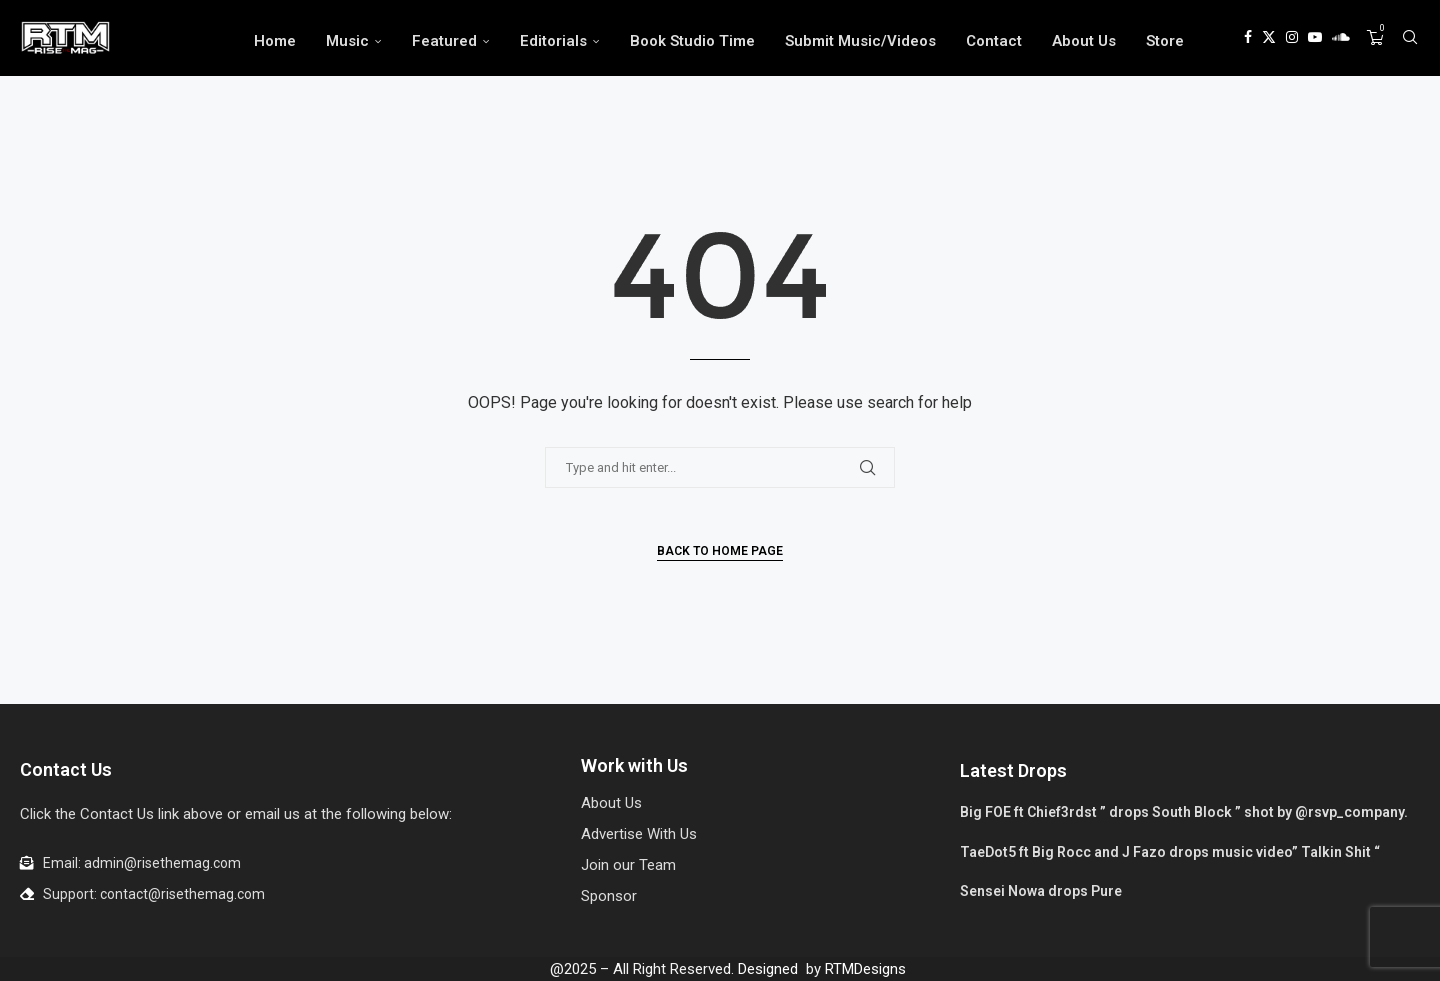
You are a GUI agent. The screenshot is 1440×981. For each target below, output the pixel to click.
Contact (994, 41)
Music (347, 41)
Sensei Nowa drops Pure (1041, 891)
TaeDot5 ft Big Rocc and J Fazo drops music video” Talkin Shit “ (1170, 852)
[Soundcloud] (1341, 41)
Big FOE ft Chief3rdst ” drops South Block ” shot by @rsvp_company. (1184, 812)
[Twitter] (1269, 41)
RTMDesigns (865, 969)
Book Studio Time (692, 41)
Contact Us (66, 769)
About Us (1084, 41)
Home (275, 41)
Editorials (553, 41)
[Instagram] (1292, 41)
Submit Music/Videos (860, 41)
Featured (444, 41)
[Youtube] (1315, 41)
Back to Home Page (720, 551)
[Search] (1410, 41)
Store (1165, 41)
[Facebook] (1248, 41)
